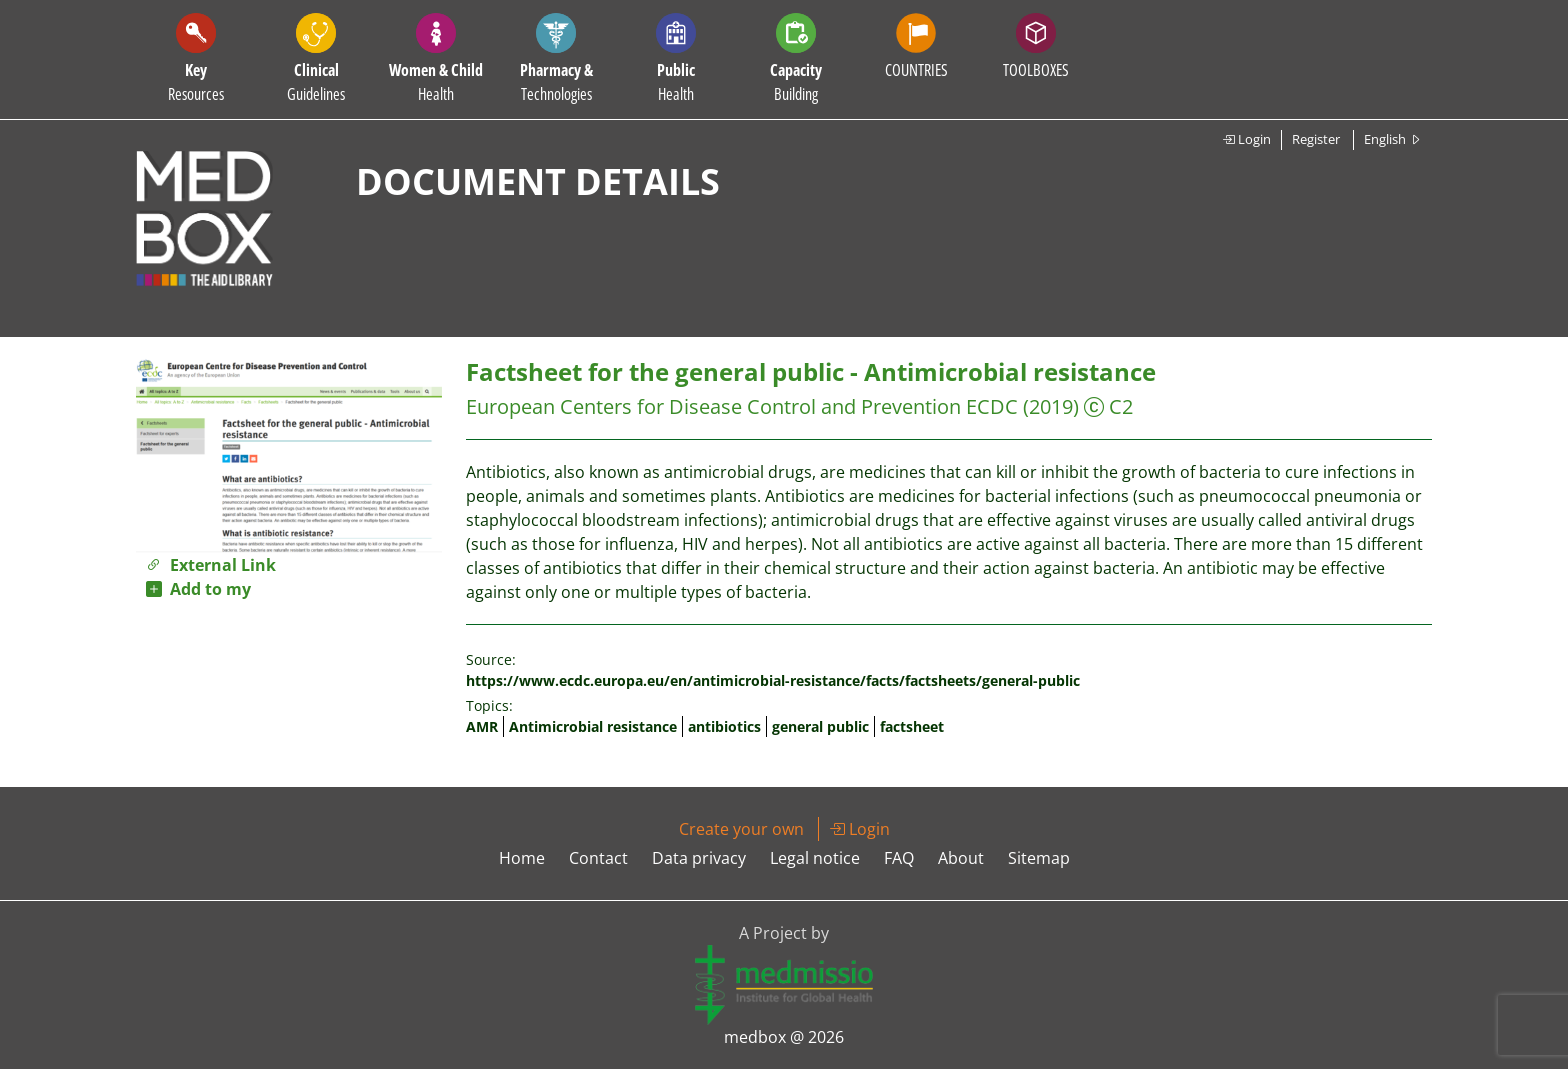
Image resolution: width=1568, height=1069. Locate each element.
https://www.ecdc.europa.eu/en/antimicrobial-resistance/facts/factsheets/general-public (773, 680)
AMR (482, 726)
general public (820, 726)
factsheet (912, 726)
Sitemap (1039, 858)
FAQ (899, 858)
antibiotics (724, 726)
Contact (598, 858)
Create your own (741, 829)
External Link (211, 565)
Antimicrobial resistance (593, 726)
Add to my (198, 589)
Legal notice (815, 858)
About (961, 858)
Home (522, 858)
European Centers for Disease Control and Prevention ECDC (742, 406)
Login (1246, 139)
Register (1316, 139)
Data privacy (699, 858)
